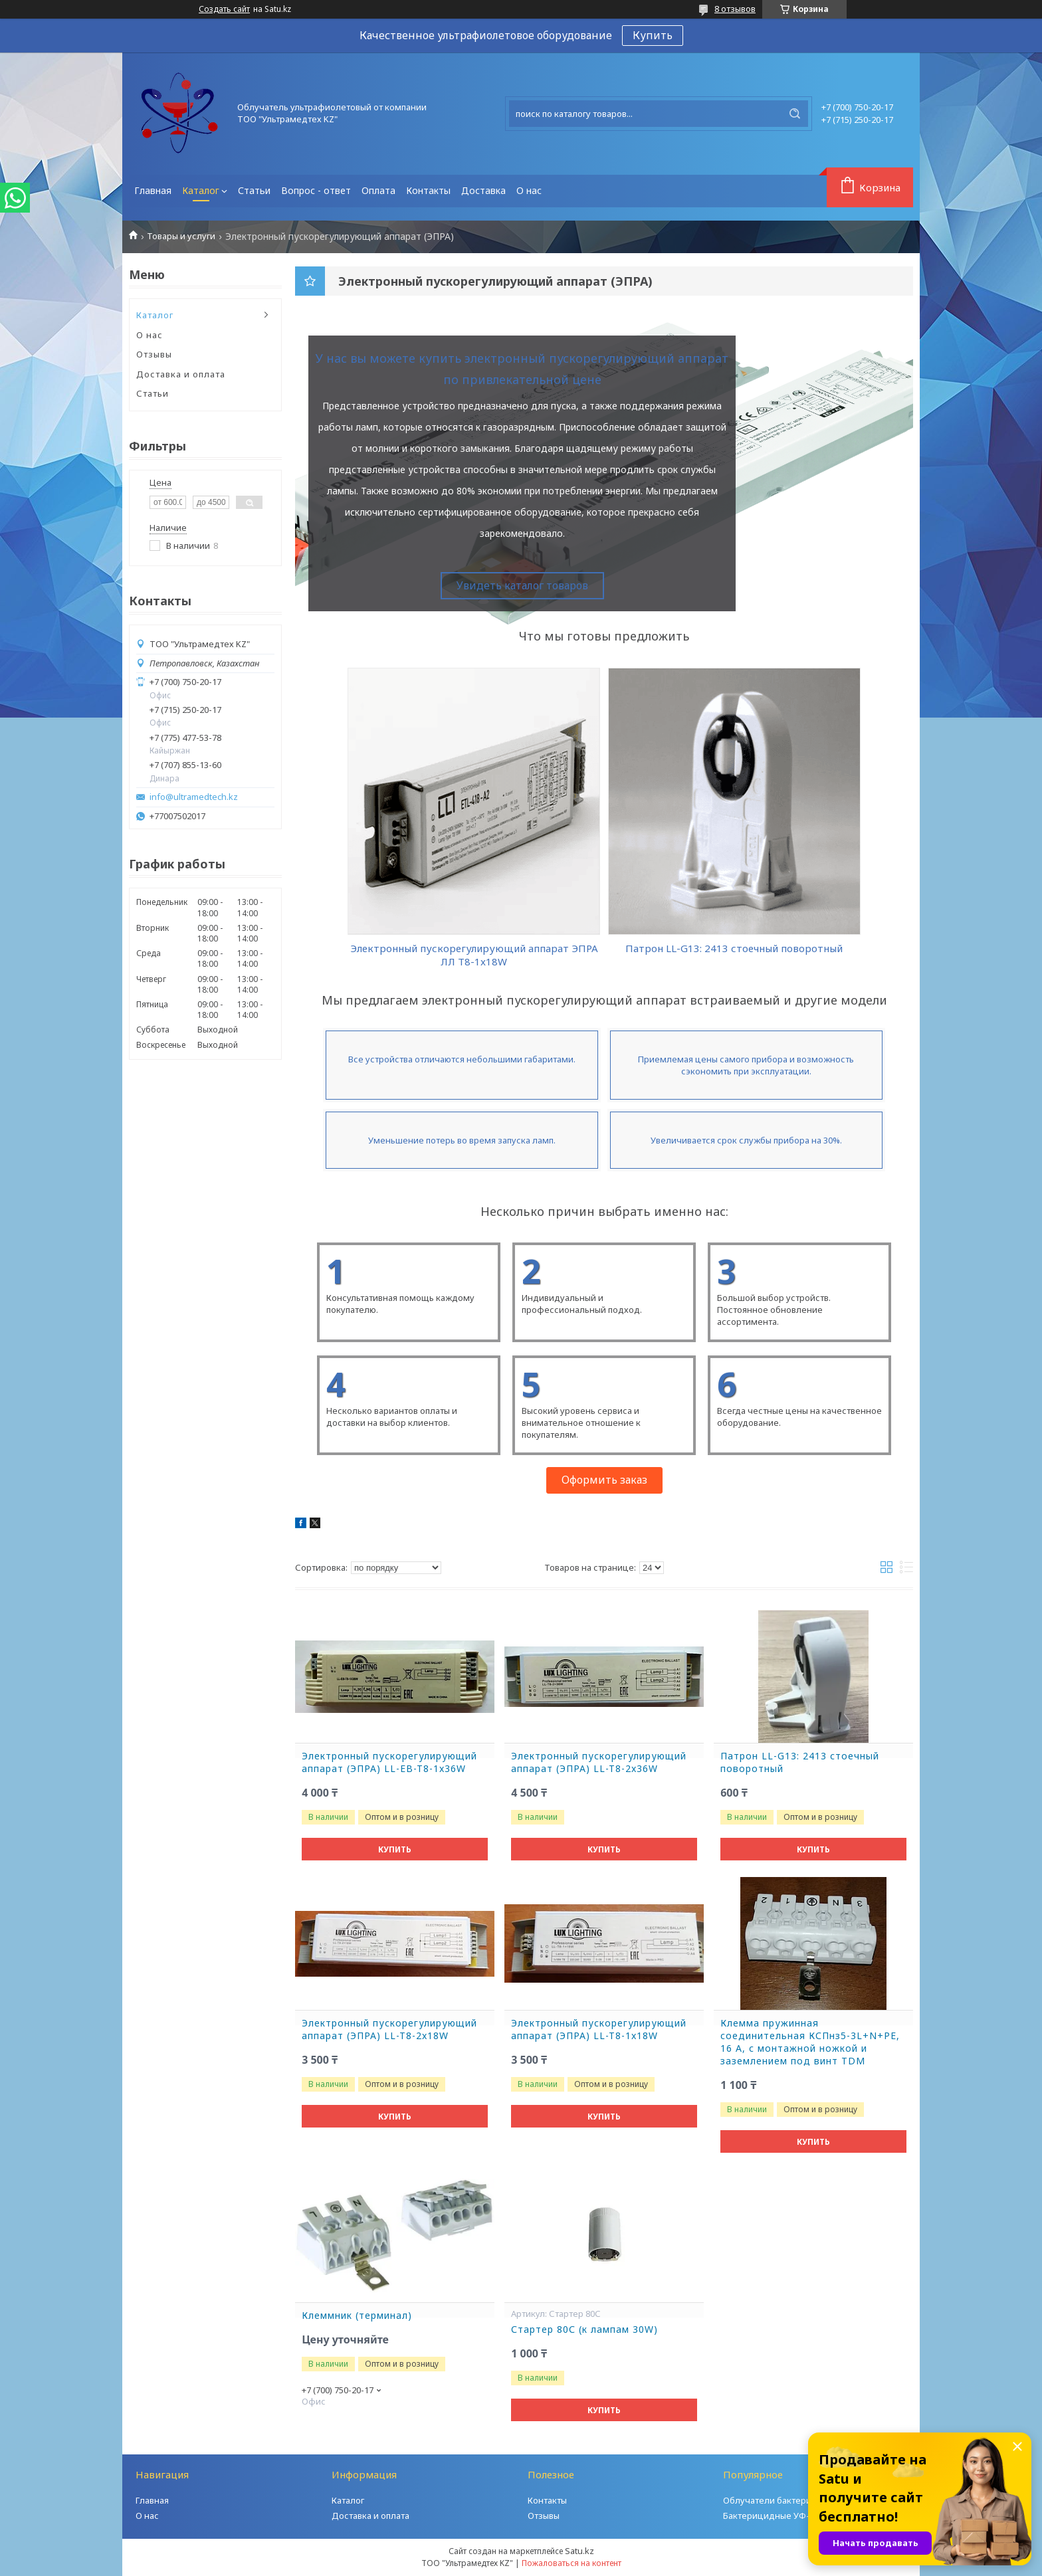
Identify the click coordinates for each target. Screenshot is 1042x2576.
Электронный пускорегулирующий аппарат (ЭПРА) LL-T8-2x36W (598, 1762)
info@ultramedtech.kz (194, 797)
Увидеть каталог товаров (522, 585)
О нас (529, 190)
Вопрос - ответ (316, 190)
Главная (152, 190)
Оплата (378, 190)
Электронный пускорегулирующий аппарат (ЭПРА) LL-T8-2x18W (389, 2029)
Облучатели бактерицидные (784, 2500)
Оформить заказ (604, 1479)
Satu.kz (579, 2551)
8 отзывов (735, 9)
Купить (653, 35)
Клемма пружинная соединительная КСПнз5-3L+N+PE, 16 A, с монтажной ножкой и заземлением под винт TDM (810, 2042)
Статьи (254, 190)
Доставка (483, 190)
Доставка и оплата (180, 374)
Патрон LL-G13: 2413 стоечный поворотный (799, 1762)
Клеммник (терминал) (357, 2316)
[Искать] (795, 113)
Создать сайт (224, 9)
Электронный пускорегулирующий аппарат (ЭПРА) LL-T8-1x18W (598, 2029)
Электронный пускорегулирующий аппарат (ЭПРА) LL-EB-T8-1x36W (389, 1762)
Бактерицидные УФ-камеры (782, 2516)
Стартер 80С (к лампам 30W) (584, 2329)
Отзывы (154, 354)
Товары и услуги (181, 236)
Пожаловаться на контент (571, 2563)
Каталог (200, 190)
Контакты (428, 190)
